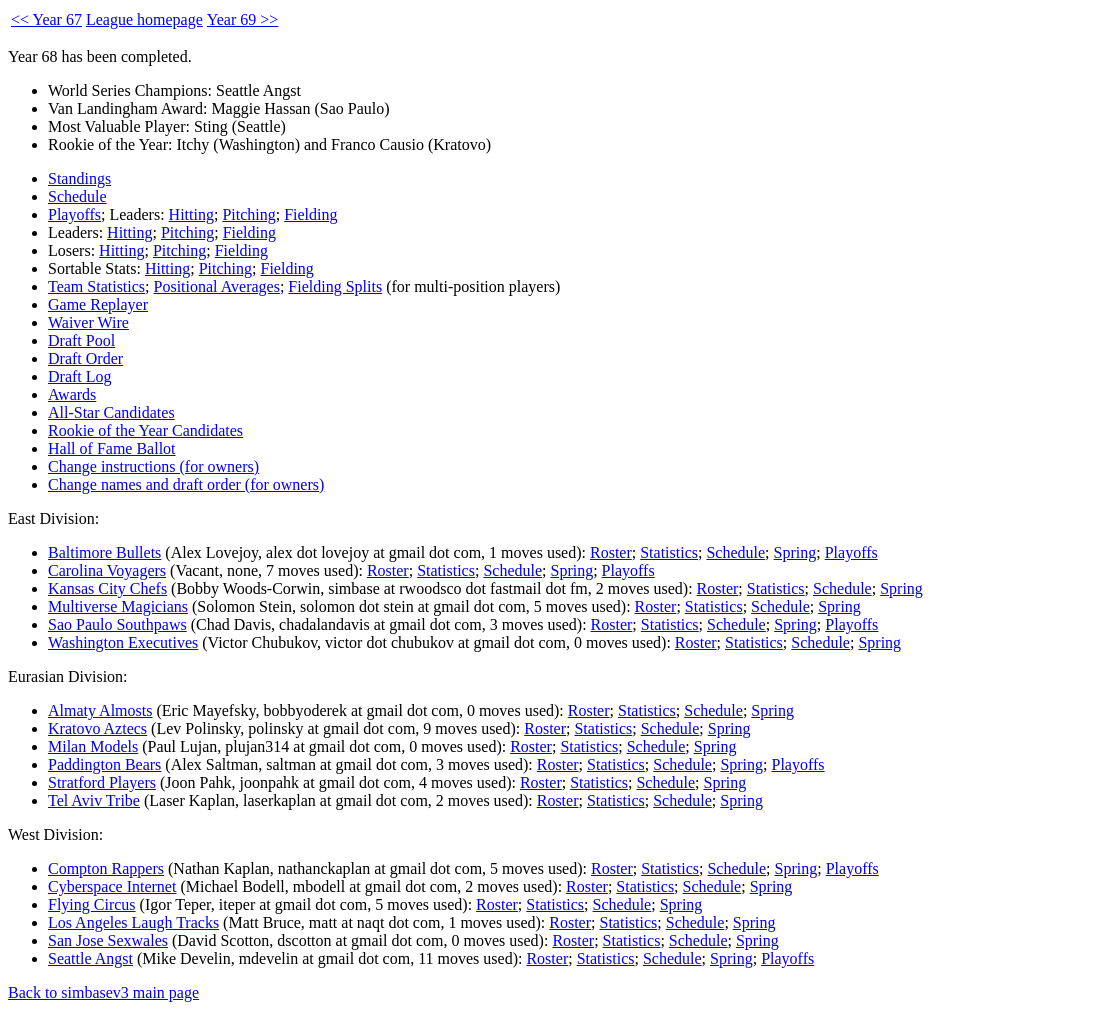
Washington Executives (123, 642)
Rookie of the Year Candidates (145, 430)
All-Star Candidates (111, 412)
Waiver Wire (88, 322)
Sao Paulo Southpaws (117, 624)
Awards (72, 394)
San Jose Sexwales (108, 940)
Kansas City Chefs (107, 588)
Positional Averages (217, 286)
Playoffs (74, 214)
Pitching (248, 214)
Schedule (77, 196)
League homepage (144, 19)
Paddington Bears (104, 764)
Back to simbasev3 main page (103, 992)
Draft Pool (81, 340)
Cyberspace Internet (112, 886)
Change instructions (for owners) (153, 466)
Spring (795, 552)
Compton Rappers (106, 868)
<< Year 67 (46, 19)
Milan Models (93, 746)
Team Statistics (96, 286)
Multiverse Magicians (118, 606)
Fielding (310, 214)
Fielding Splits (335, 286)
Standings (79, 178)
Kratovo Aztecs (97, 728)
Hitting (191, 214)
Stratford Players (102, 782)
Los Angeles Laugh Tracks (133, 922)
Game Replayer (98, 304)
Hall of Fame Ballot (112, 448)
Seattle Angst (90, 958)
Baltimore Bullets (104, 552)
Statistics (669, 552)
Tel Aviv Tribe (94, 800)
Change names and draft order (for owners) (186, 484)
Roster (611, 552)
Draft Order (85, 358)
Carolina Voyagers (107, 570)
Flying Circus (92, 904)
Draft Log (80, 376)
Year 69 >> (243, 19)
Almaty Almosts (100, 710)
